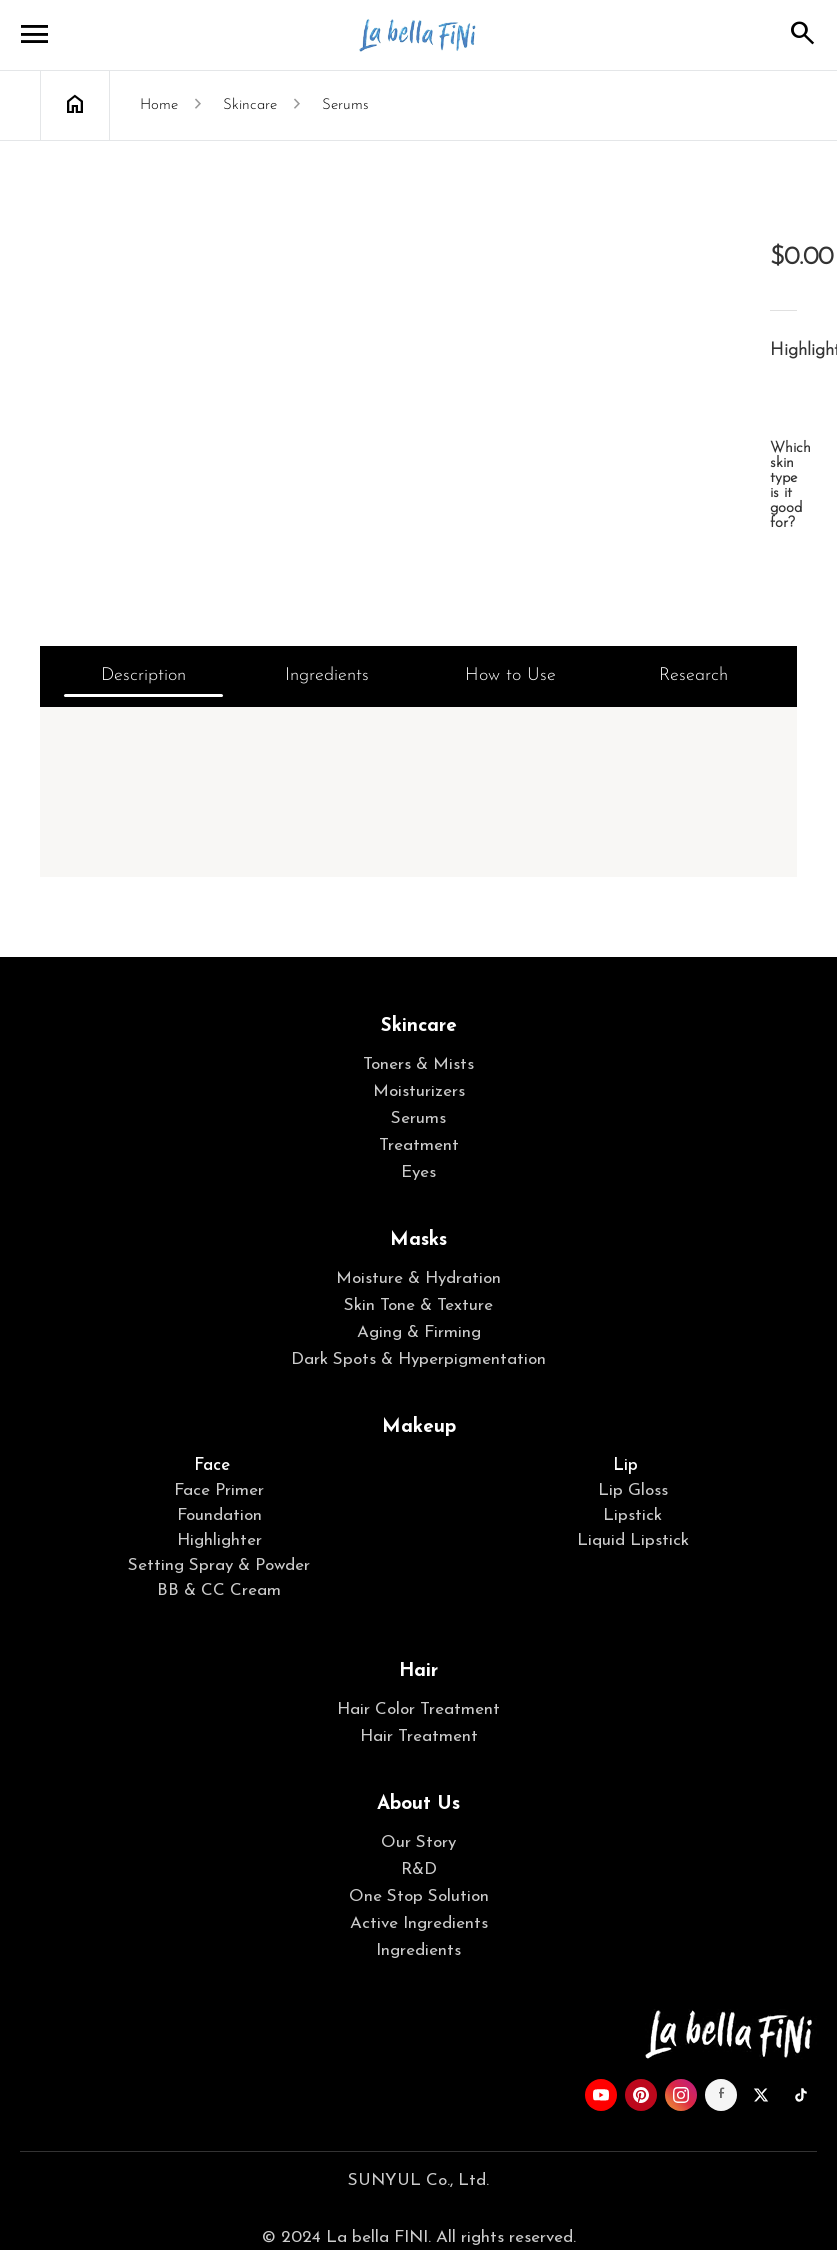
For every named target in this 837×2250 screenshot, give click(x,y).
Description (143, 675)
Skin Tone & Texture (418, 1305)
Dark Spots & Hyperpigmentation (418, 1359)
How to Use (510, 675)
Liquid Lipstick (633, 1540)
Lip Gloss (633, 1490)
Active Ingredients (419, 1923)
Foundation (219, 1515)
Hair (418, 1671)
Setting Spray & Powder (219, 1565)
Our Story (418, 1842)
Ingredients (327, 675)
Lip (625, 1465)
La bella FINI (419, 35)
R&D (419, 1869)
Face (212, 1465)
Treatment (419, 1145)
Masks (418, 1240)
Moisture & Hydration (418, 1278)
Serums (418, 1118)
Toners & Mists (418, 1064)
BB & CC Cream (219, 1590)
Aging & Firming (419, 1332)
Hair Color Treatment (418, 1709)
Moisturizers (419, 1091)
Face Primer (219, 1490)
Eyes (418, 1172)
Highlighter (219, 1540)
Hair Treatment (419, 1736)
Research (693, 675)
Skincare (419, 1026)
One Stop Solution (419, 1896)
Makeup (419, 1427)
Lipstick (632, 1515)
